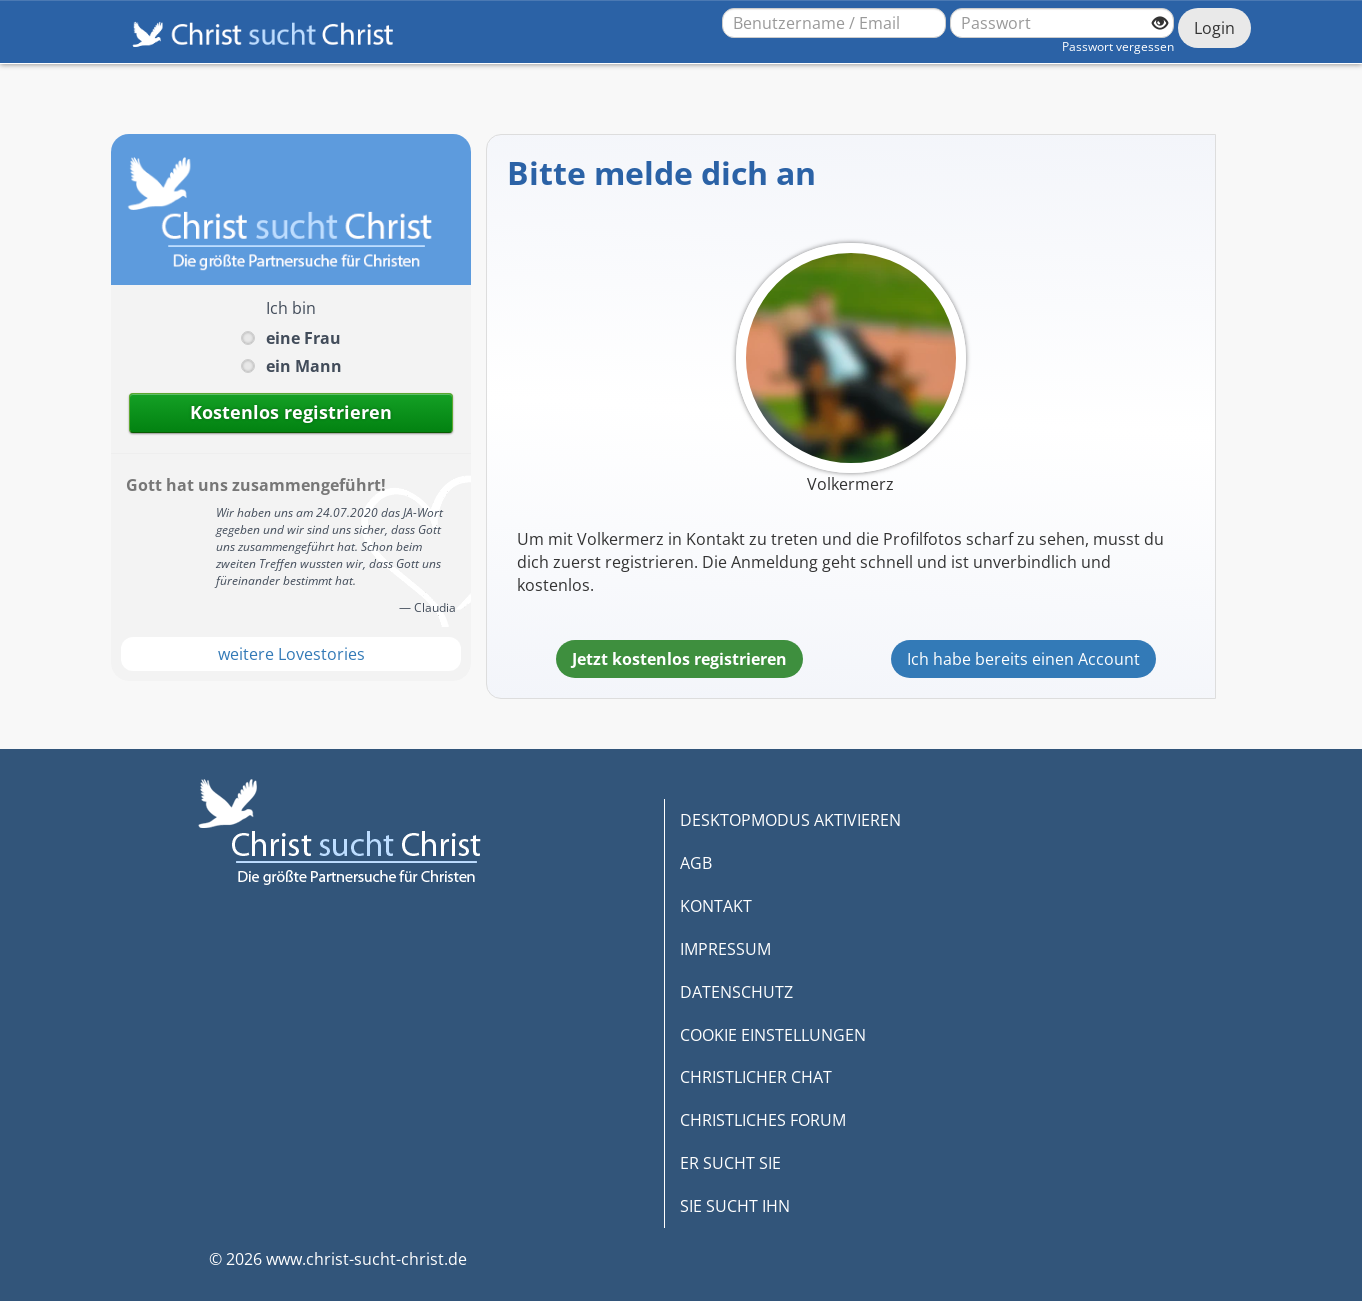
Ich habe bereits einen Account (1023, 659)
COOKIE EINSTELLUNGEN (773, 1035)
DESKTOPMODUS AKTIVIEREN (790, 820)
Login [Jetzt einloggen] (1214, 28)
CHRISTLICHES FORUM (763, 1120)
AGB (696, 863)
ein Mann (304, 366)
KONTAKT (716, 906)
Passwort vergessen (1118, 46)
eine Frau (303, 338)
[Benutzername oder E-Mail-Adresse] (834, 23)
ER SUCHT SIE (730, 1163)
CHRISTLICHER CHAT (756, 1077)
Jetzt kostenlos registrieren (679, 659)
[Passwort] (1062, 23)
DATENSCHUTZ (736, 992)
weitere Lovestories (291, 654)
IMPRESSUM (725, 949)
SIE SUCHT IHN (735, 1206)
